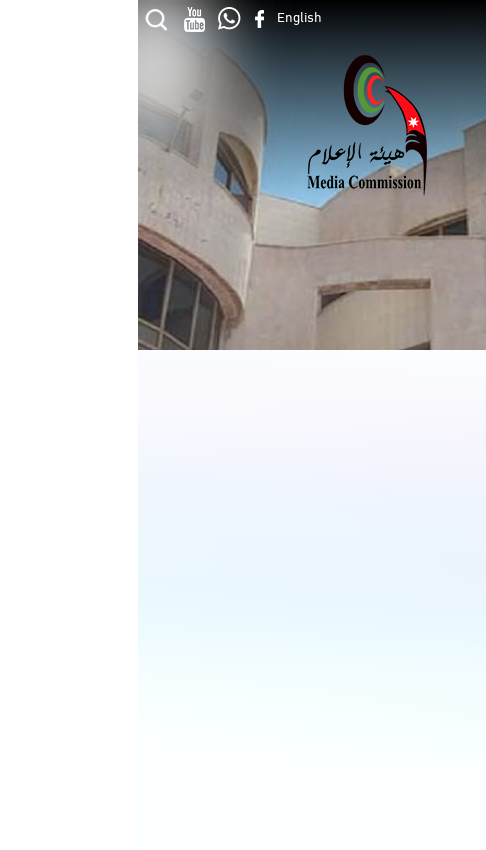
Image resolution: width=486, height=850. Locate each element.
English (161, 15)
